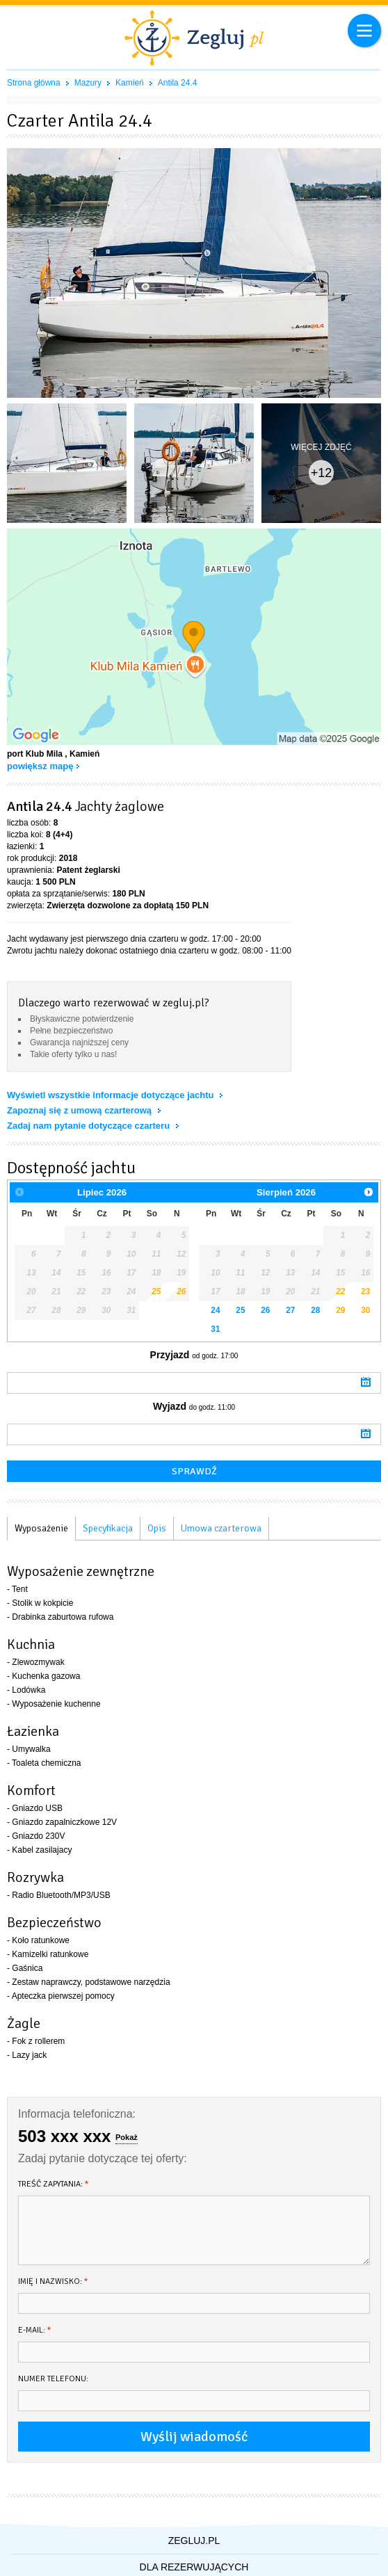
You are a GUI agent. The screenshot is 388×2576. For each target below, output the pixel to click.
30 (365, 1310)
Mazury (88, 83)
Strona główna (33, 83)
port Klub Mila (35, 754)
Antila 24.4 (177, 83)
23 (365, 1291)
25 (156, 1291)
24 (215, 1310)
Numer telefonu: (53, 2379)
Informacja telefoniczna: (77, 2114)
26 (181, 1291)
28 (315, 1310)
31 (215, 1329)
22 (340, 1291)
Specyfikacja (108, 1528)
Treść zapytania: (53, 2184)
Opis (156, 1528)
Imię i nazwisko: (53, 2281)
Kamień (129, 83)
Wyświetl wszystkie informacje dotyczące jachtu (111, 1095)
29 (340, 1310)
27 (290, 1310)
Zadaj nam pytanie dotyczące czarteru (89, 1125)
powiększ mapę (40, 766)
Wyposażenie (41, 1528)
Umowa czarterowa (221, 1528)
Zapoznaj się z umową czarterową (80, 1110)
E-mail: (34, 2330)
